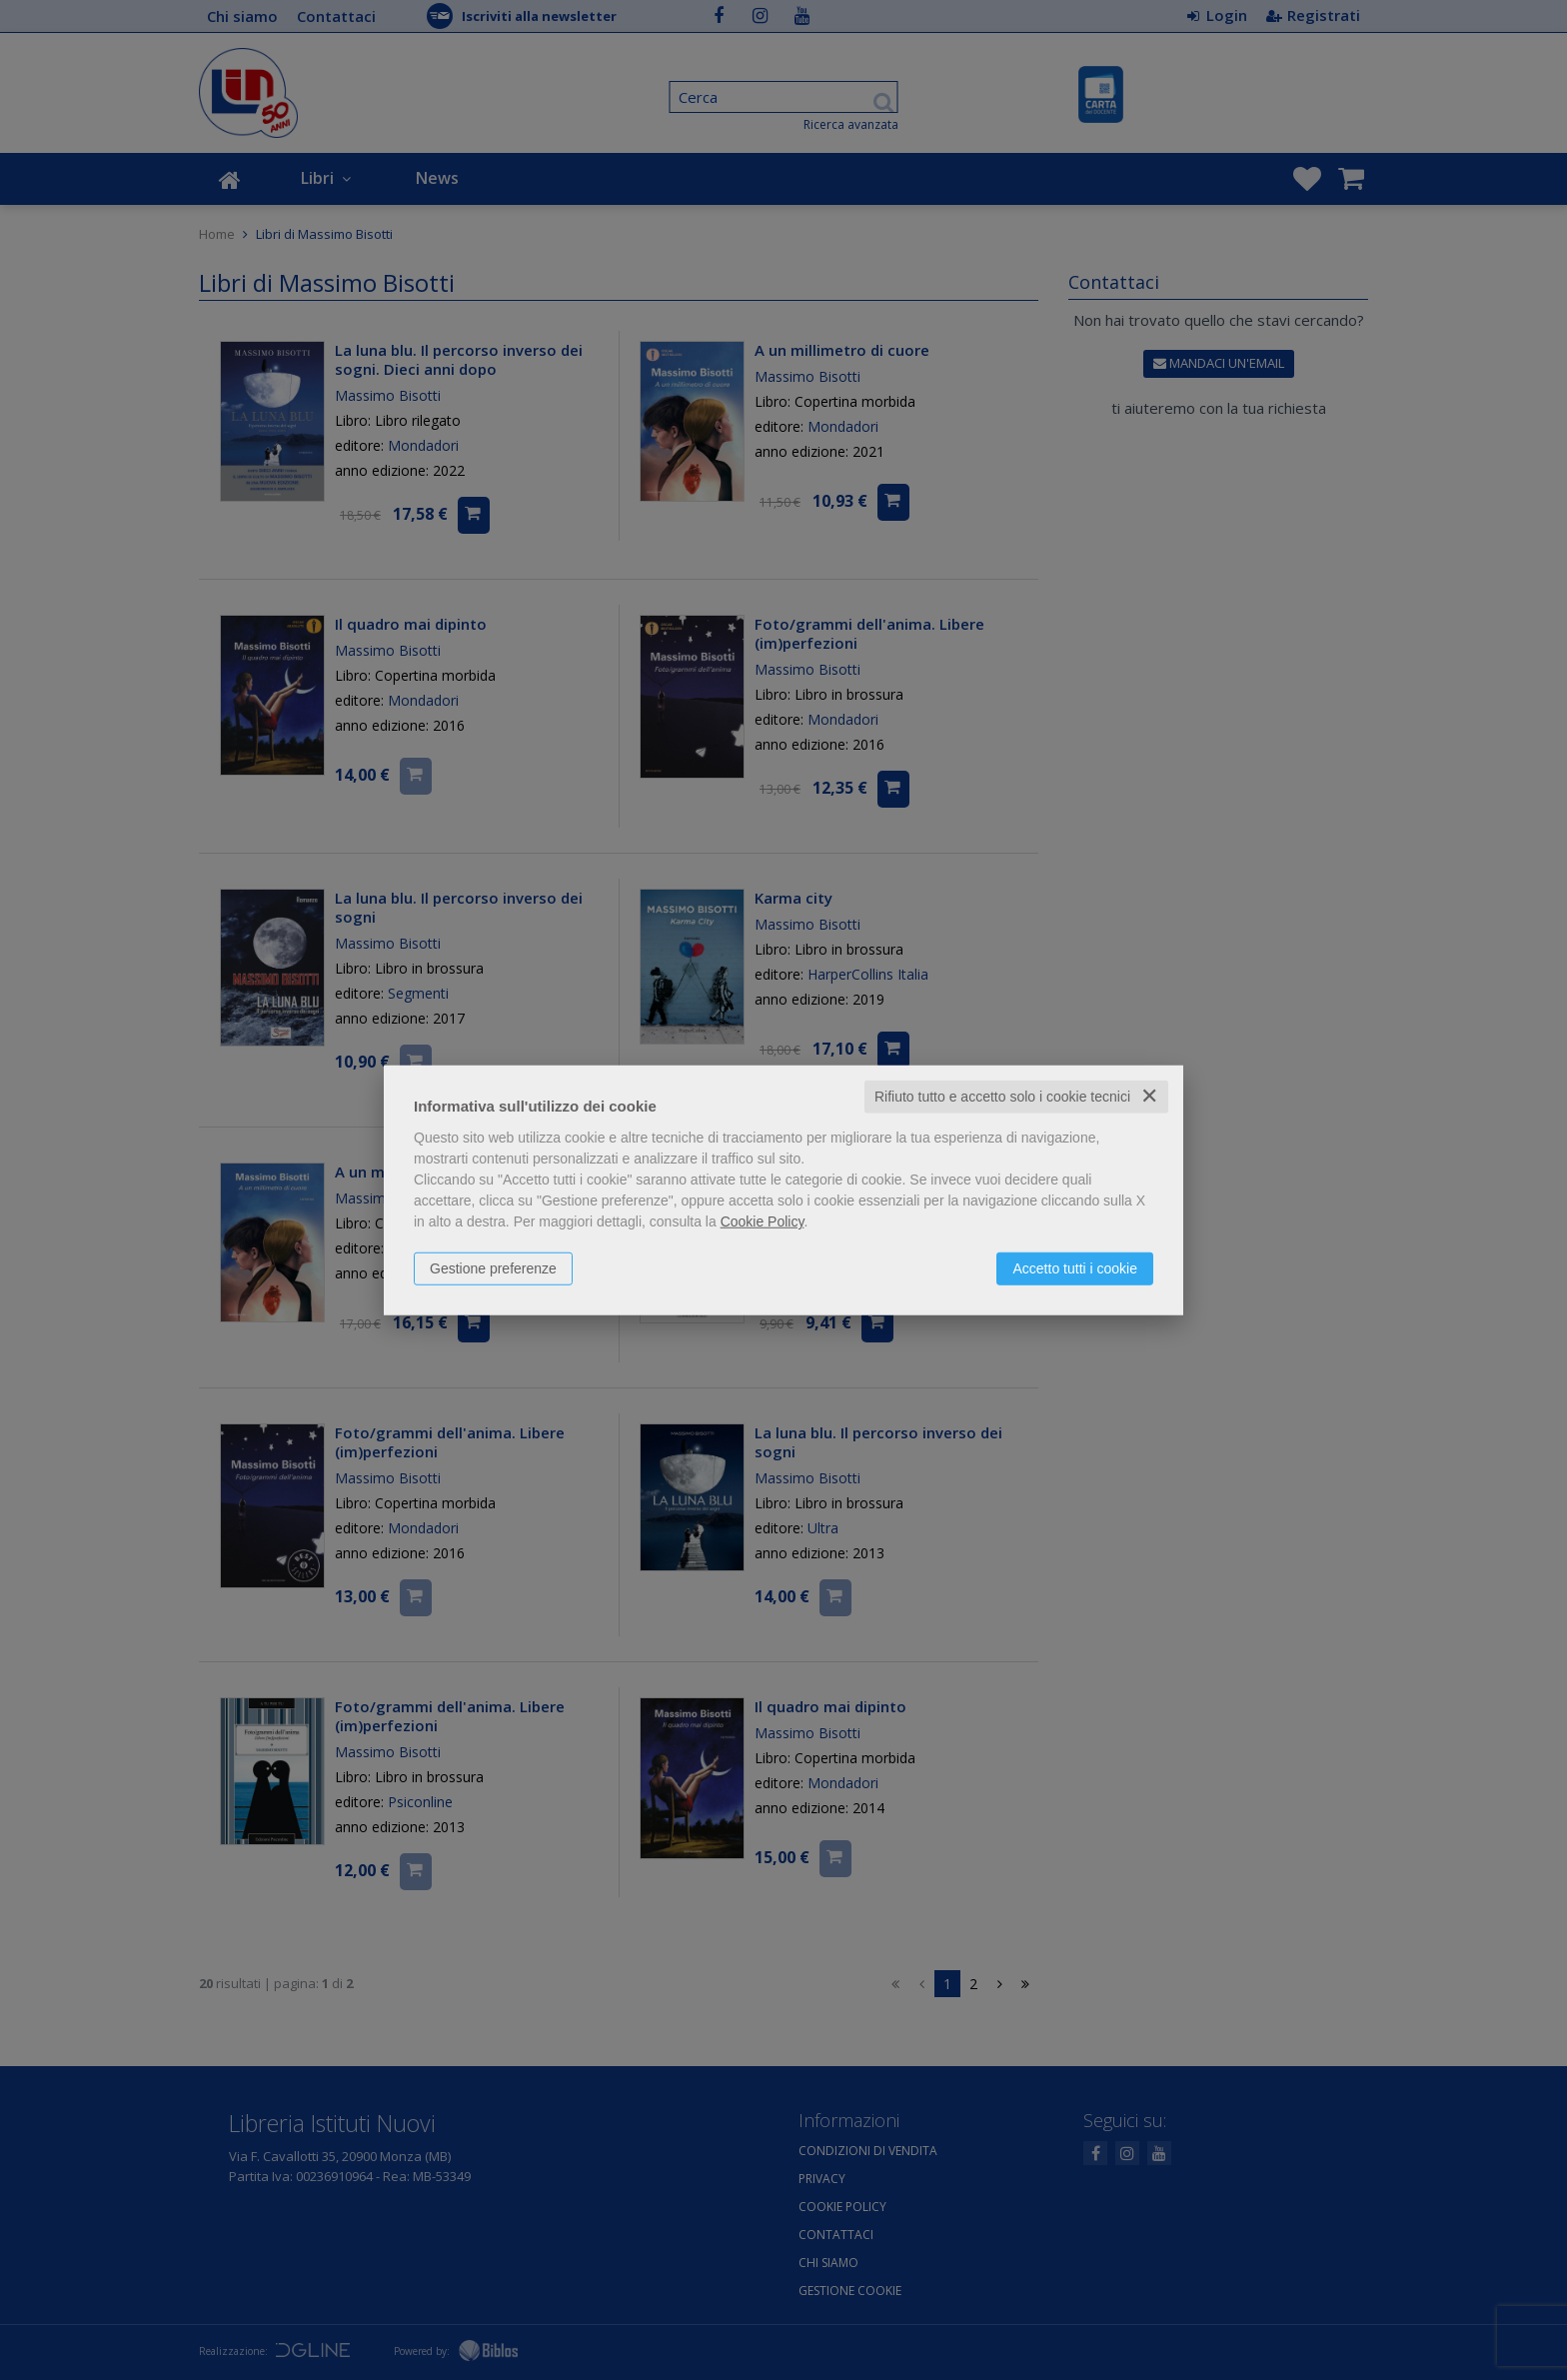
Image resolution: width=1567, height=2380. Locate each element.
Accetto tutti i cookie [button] (1074, 1268)
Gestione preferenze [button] (493, 1268)
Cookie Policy (762, 1221)
